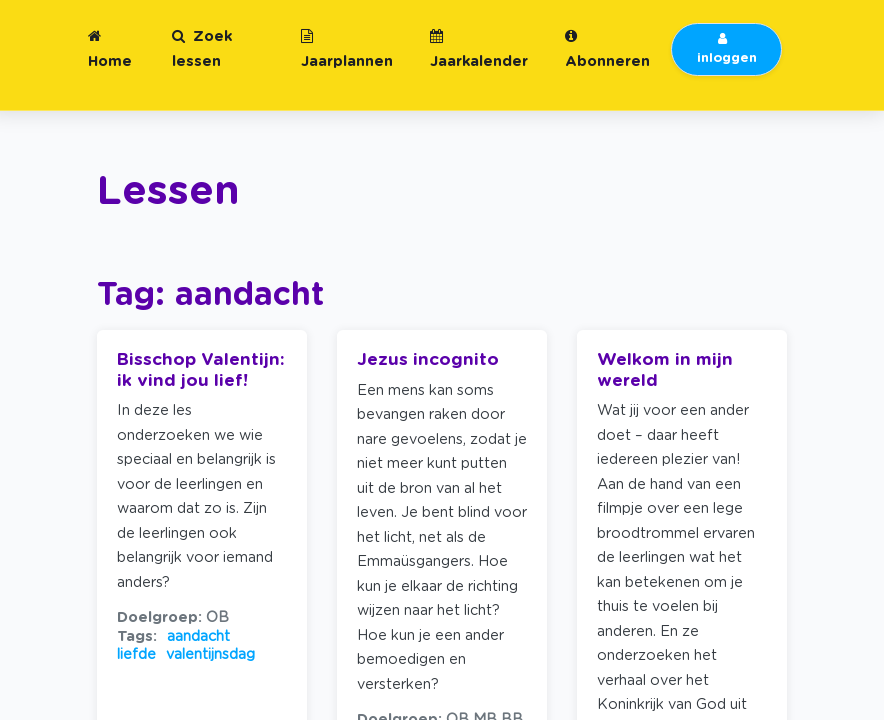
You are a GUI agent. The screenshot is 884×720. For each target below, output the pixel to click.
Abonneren (607, 49)
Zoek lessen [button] (202, 49)
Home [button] (110, 49)
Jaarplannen (347, 49)
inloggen (727, 49)
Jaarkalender (479, 49)
